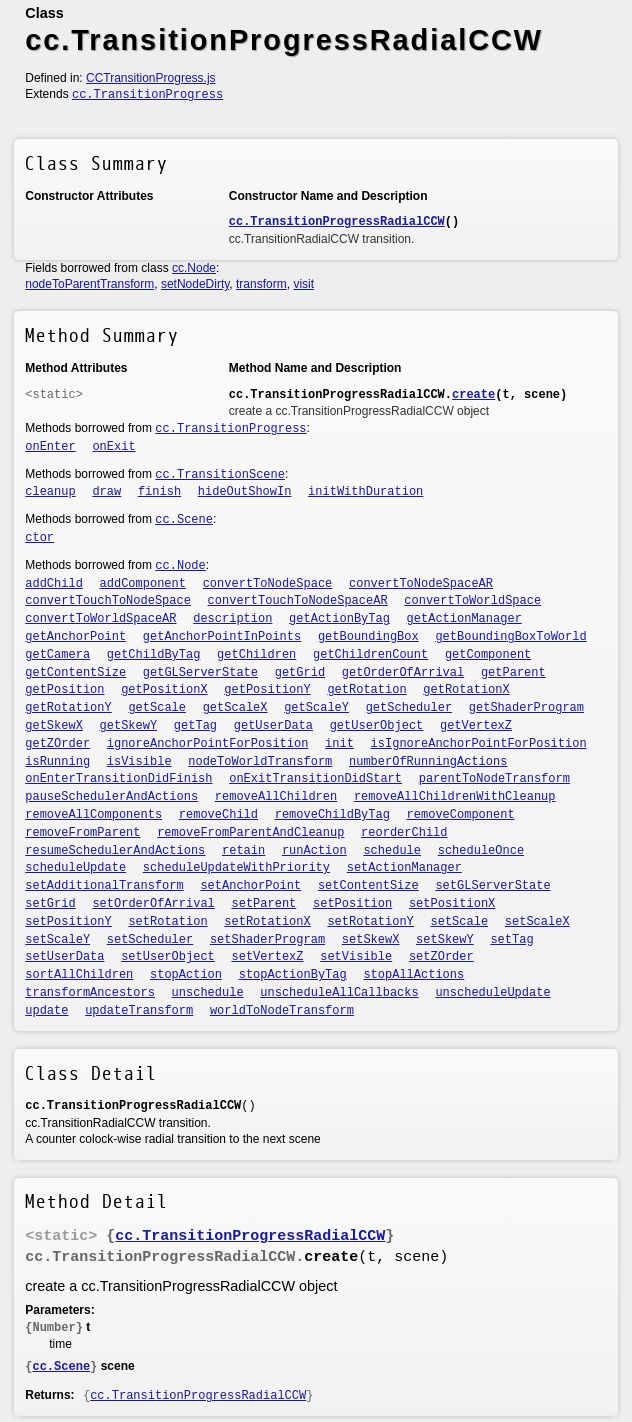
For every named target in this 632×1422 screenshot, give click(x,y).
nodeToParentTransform (89, 284)
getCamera (57, 655)
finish (159, 492)
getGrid (300, 673)
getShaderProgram (526, 708)
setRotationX (267, 922)
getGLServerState (200, 673)
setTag (511, 940)
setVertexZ (267, 957)
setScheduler (150, 940)
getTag (195, 726)
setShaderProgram (267, 940)
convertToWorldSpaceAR (100, 619)
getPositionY (267, 690)
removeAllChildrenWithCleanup (455, 797)
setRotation (167, 922)
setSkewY (445, 940)
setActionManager (404, 868)
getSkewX (54, 726)
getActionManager (464, 619)
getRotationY (68, 708)
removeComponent (461, 815)
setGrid (50, 904)
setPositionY (68, 922)
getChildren (256, 655)
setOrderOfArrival (153, 904)
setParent (263, 904)
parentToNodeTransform (494, 779)
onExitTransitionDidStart (315, 779)
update (46, 1011)
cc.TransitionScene (220, 475)
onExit (113, 447)
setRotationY (370, 922)
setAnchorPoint (250, 886)
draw (106, 492)
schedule (392, 851)
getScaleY (316, 708)
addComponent (143, 584)
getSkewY (129, 726)
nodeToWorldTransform (260, 762)
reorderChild (404, 833)
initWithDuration (365, 492)
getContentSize (75, 673)
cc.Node (194, 268)
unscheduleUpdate (492, 993)
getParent (513, 673)
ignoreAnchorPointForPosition (208, 744)
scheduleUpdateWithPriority (236, 868)
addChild (54, 584)
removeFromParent (82, 833)
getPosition (64, 690)
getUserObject (377, 726)
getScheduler (409, 708)
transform (261, 284)
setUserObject (168, 957)
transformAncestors (90, 993)
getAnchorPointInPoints (222, 637)
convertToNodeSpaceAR (421, 584)
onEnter (50, 447)
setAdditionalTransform (104, 886)
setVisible (356, 957)
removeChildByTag (332, 815)
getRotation (366, 690)
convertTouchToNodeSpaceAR (298, 601)
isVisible (139, 762)
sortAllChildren (79, 975)
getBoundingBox (368, 637)
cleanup (50, 492)
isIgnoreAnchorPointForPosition (479, 744)
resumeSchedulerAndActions (115, 851)
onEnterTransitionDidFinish (118, 779)
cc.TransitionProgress (147, 95)
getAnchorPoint (75, 637)
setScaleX (537, 922)
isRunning (57, 762)
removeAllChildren (276, 797)
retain (243, 851)
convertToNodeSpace (268, 584)
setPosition (352, 904)
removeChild (218, 815)
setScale (460, 922)
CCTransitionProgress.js (151, 78)
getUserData (273, 726)
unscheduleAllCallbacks (339, 993)
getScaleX (235, 708)
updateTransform (139, 1011)
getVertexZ (476, 726)
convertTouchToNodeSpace (108, 601)
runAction (314, 851)
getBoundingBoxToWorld (510, 637)
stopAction (186, 975)
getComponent (488, 655)
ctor (39, 538)
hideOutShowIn (245, 492)
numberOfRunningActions (428, 762)
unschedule (208, 993)
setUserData (64, 957)
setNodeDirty (195, 284)
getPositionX (164, 690)
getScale (157, 708)
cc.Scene (184, 520)
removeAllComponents (93, 815)
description (232, 619)
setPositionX (452, 904)
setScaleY (57, 940)
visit (303, 284)
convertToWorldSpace (472, 601)
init (339, 744)
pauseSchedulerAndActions (111, 797)
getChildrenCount (370, 655)
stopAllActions (413, 975)
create (473, 395)
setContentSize (368, 886)
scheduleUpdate (75, 868)
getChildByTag (154, 655)
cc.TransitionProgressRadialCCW (337, 222)
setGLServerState (492, 886)
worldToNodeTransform (282, 1011)
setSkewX (371, 940)
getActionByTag (339, 619)
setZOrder (441, 957)
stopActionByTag (293, 975)
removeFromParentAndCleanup (250, 833)
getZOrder (57, 744)
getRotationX (466, 690)
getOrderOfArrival (403, 673)
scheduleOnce (481, 851)
